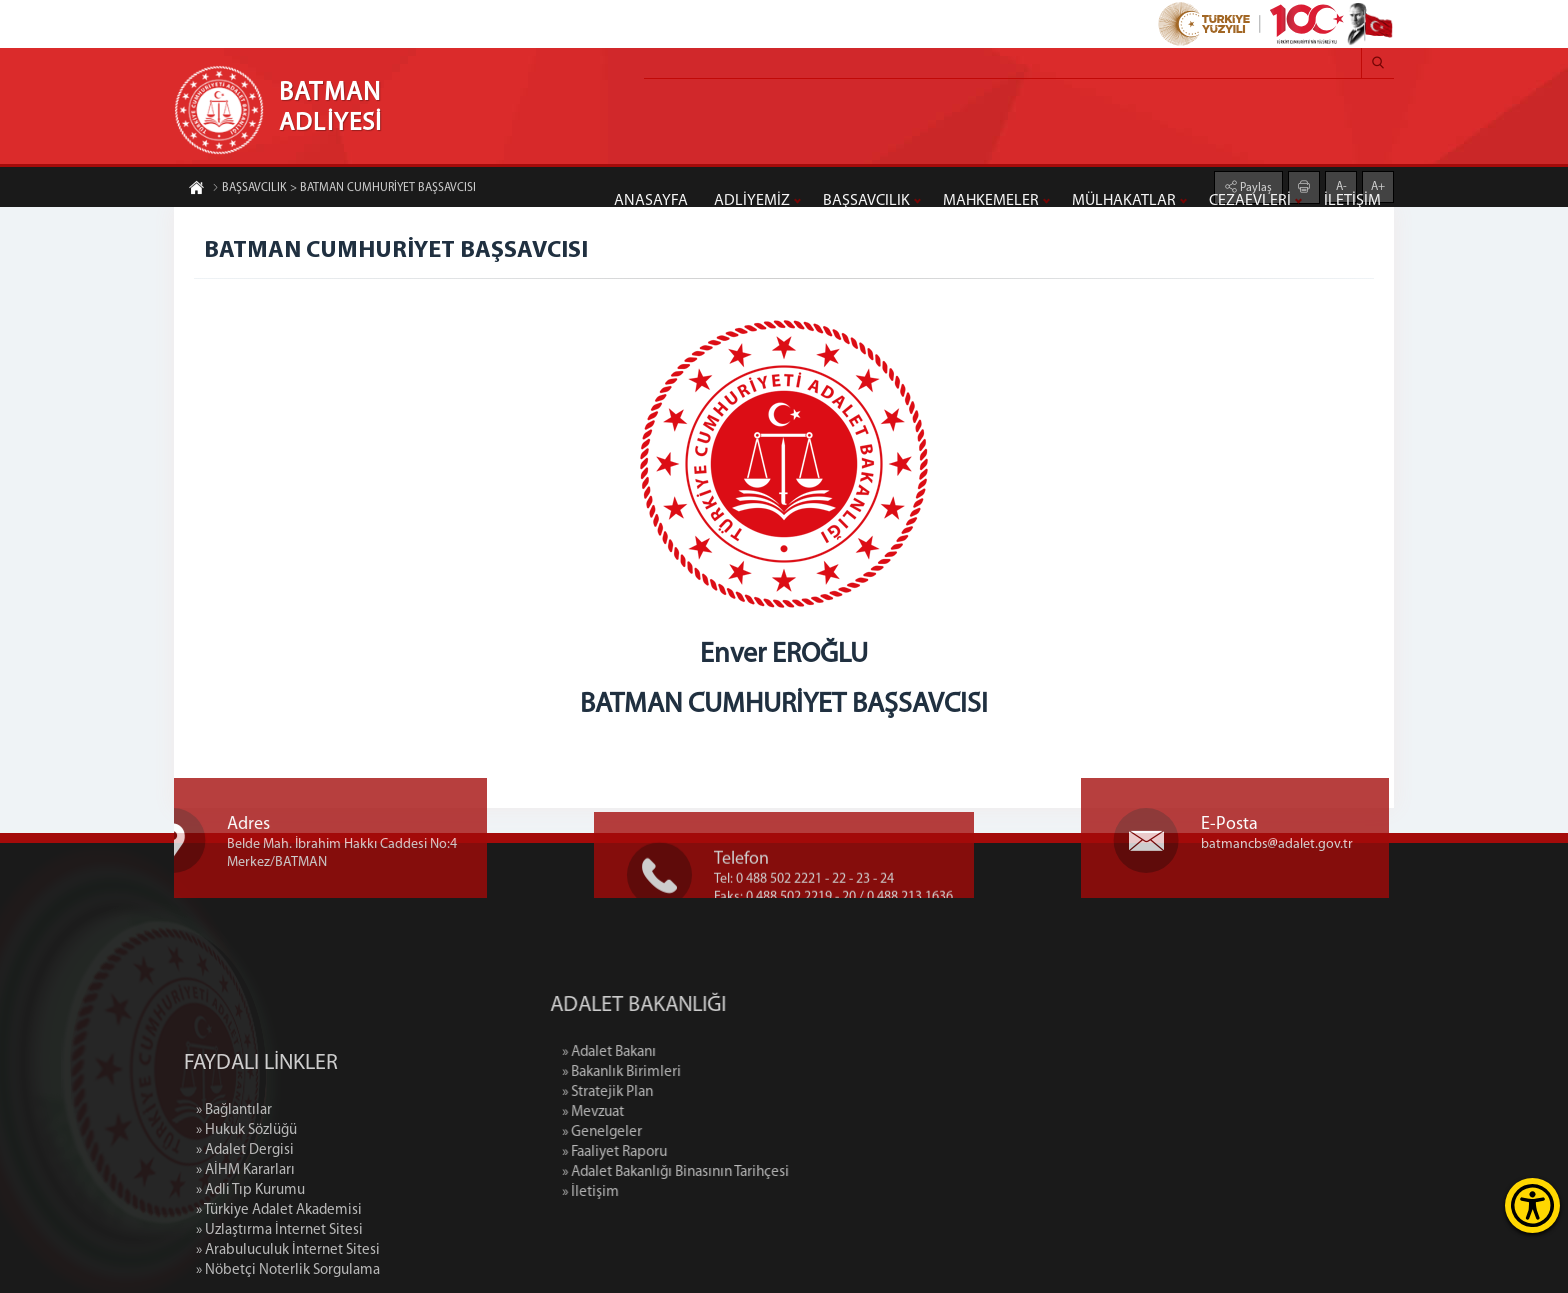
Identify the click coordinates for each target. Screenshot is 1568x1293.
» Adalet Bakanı (696, 1052)
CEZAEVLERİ (1250, 201)
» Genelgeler (689, 1132)
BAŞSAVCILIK (866, 201)
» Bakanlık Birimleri (708, 1072)
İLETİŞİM (1352, 201)
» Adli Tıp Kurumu (250, 1272)
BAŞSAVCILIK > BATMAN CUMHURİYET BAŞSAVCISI (344, 189)
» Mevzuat (680, 1112)
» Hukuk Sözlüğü (246, 1212)
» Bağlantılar (234, 1192)
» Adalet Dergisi (245, 1232)
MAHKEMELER (991, 201)
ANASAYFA (651, 201)
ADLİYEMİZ (752, 201)
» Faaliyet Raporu (701, 1152)
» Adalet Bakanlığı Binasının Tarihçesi (762, 1172)
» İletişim (677, 1192)
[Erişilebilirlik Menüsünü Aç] (1532, 1205)
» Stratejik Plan (694, 1092)
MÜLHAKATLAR (1124, 201)
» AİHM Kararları (245, 1252)
